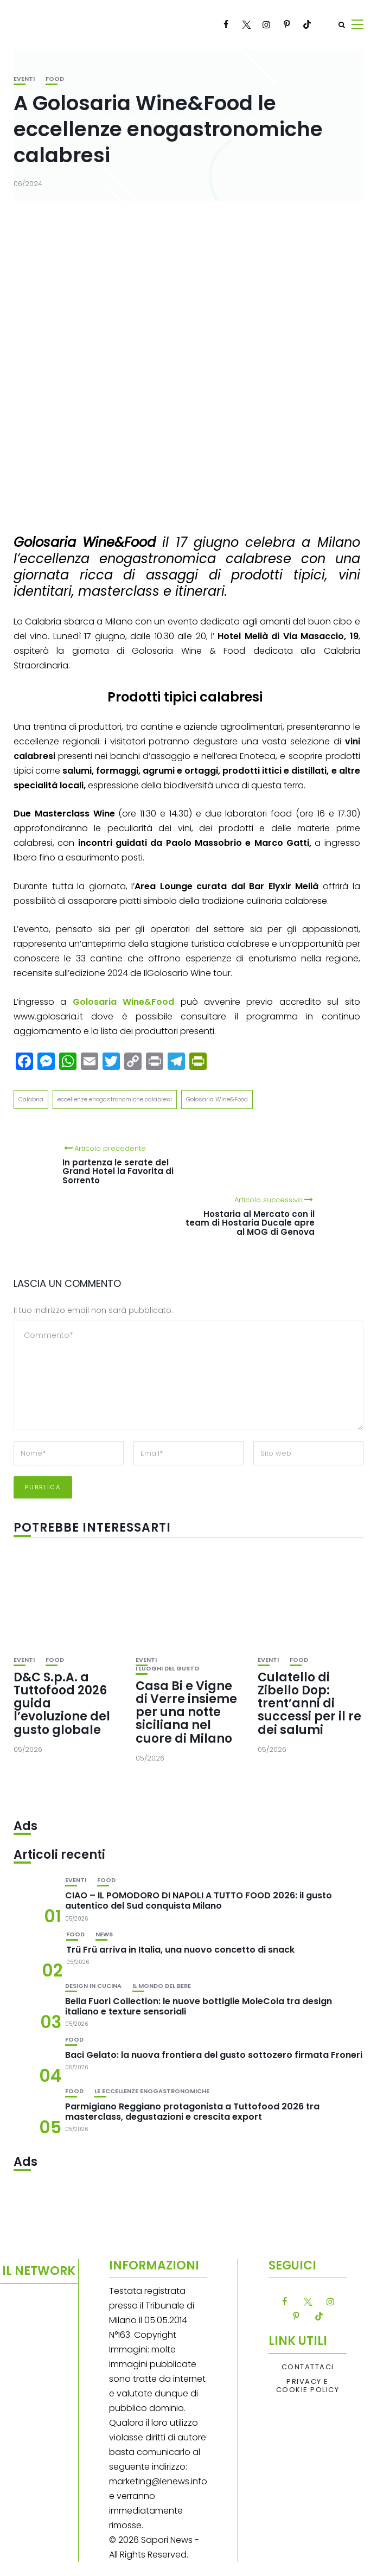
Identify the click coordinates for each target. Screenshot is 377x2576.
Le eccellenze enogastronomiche (151, 2091)
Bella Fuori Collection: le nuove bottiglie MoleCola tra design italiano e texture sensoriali (198, 2006)
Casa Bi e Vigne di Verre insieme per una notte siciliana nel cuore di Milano (186, 1712)
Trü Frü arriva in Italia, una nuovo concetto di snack (180, 1949)
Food (55, 79)
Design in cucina (93, 1986)
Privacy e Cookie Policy (308, 2386)
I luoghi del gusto (168, 1669)
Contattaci (308, 2367)
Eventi (24, 79)
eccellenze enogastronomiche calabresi (114, 1099)
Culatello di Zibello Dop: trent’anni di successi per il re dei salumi (309, 1703)
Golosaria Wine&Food (217, 1099)
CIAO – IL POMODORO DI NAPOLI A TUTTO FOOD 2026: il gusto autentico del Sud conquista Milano (198, 1900)
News (104, 1934)
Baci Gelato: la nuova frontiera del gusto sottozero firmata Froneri (213, 2055)
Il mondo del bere (161, 1986)
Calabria (30, 1099)
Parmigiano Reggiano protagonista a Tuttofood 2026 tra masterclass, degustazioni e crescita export (192, 2111)
